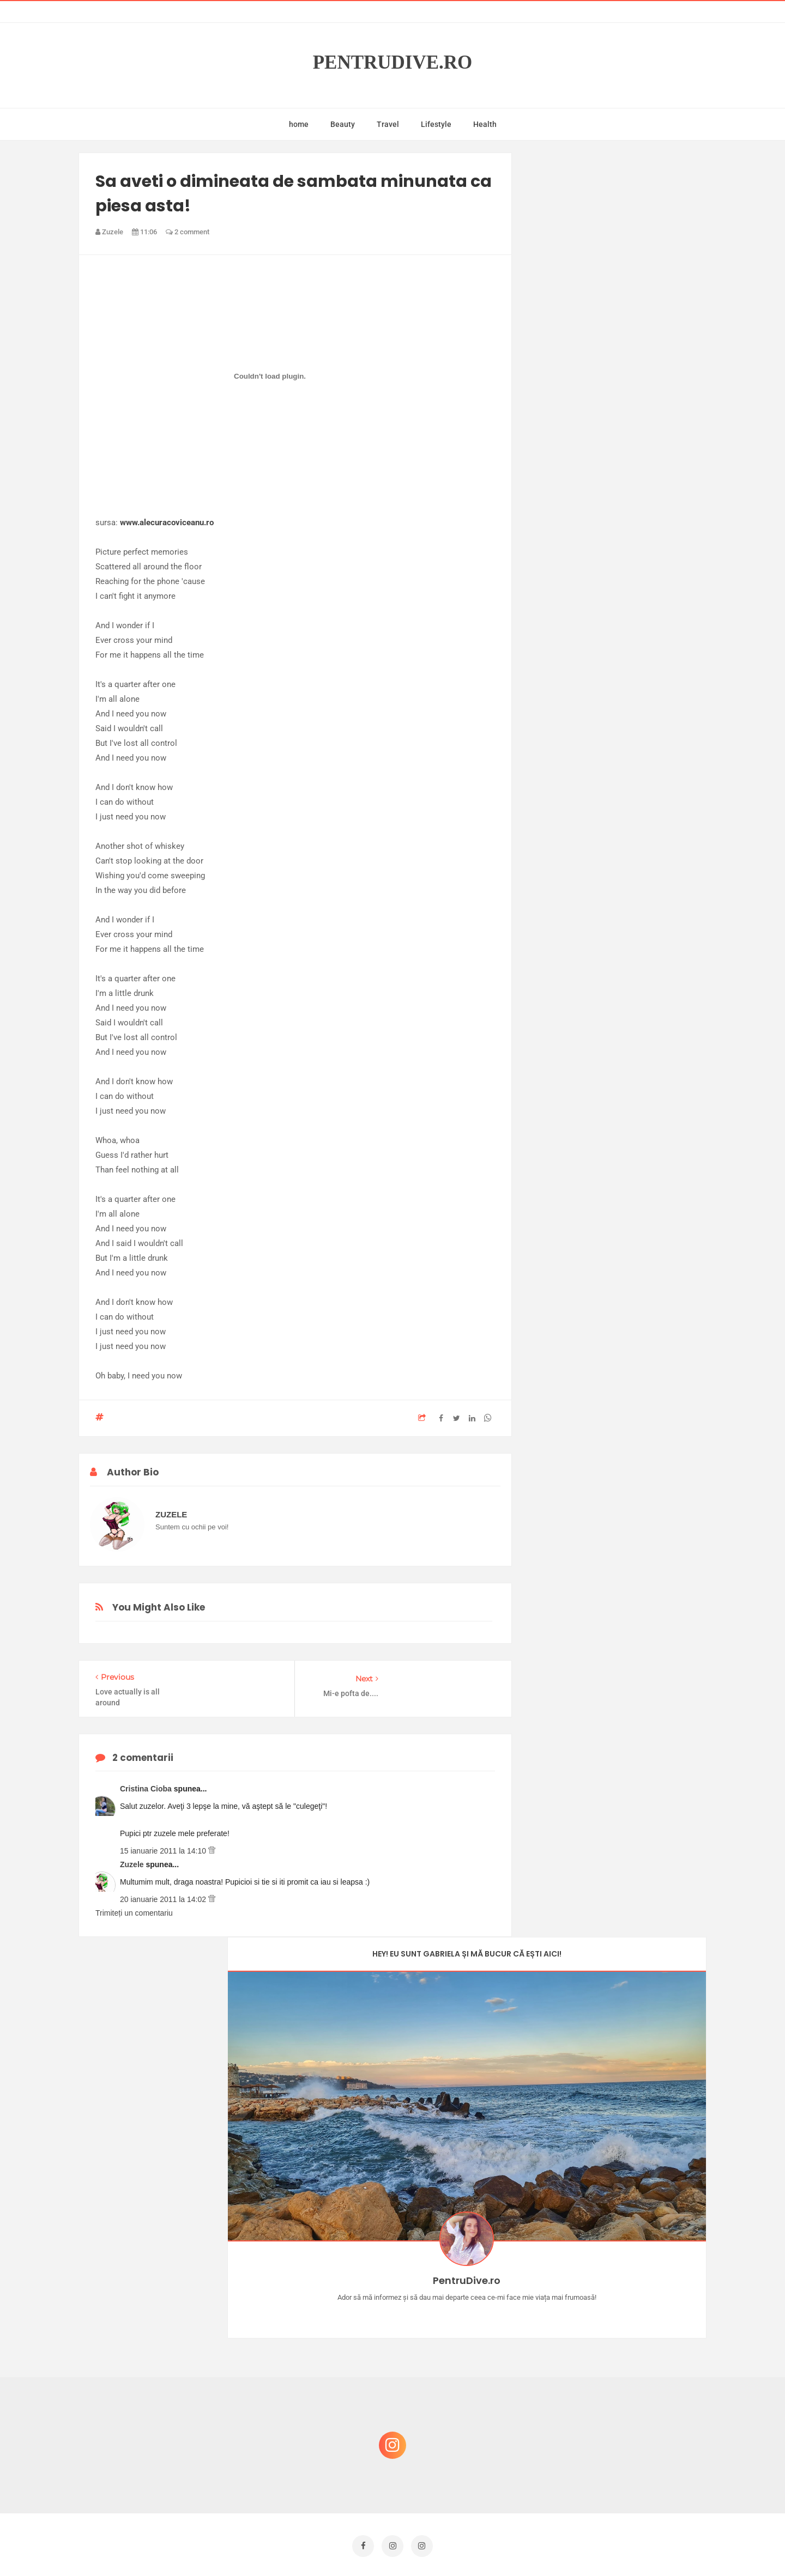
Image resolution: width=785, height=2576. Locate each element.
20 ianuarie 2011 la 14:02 (164, 1894)
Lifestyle (436, 124)
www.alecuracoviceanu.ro (167, 522)
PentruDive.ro (393, 62)
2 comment (187, 232)
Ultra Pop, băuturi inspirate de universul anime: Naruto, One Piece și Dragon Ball (619, 2460)
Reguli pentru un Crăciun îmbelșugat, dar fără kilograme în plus (621, 2350)
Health (485, 124)
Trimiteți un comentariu (134, 1907)
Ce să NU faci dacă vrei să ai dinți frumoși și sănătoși (614, 2402)
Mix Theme (483, 2547)
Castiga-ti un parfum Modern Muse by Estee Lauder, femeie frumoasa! (618, 2245)
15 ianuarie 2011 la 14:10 (164, 1845)
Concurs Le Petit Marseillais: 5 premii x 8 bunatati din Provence (621, 2297)
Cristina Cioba (147, 1783)
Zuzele (133, 1859)
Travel (388, 124)
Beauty (342, 124)
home (299, 124)
